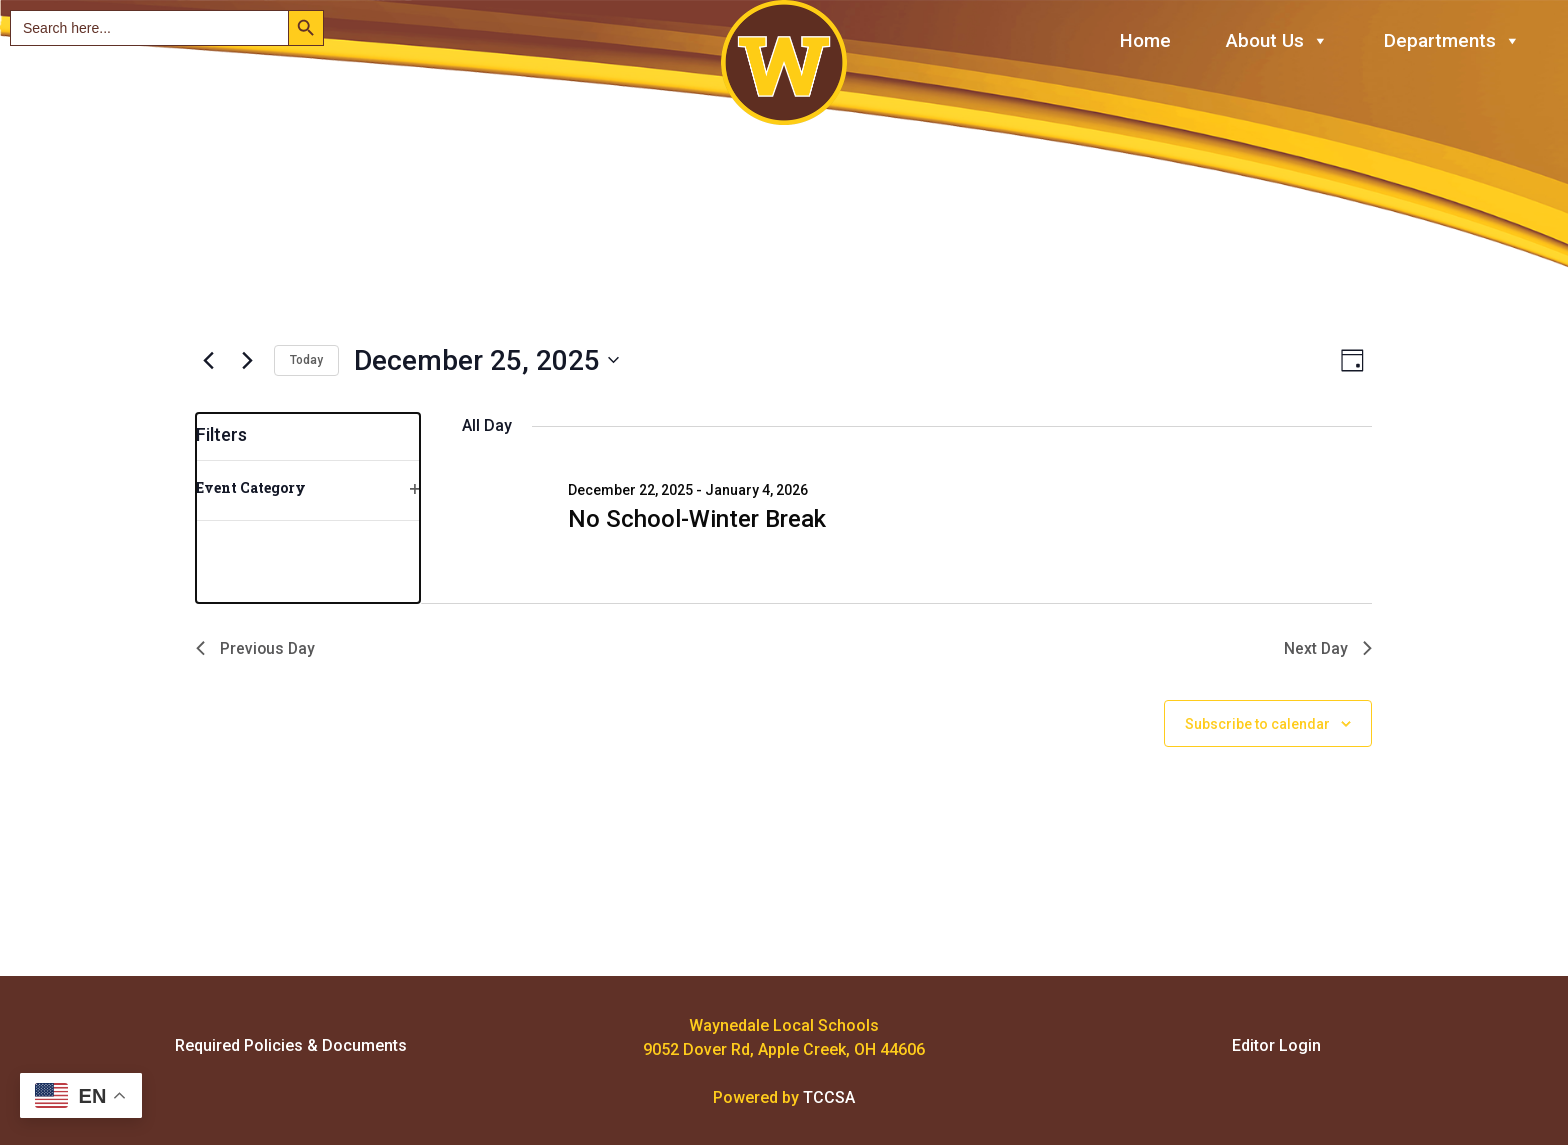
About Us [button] (1277, 41)
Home (1145, 41)
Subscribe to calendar (1257, 724)
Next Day (1327, 648)
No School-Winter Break (697, 519)
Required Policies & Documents (291, 1045)
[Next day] (247, 360)
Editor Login (1276, 1045)
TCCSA (829, 1097)
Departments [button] (1452, 41)
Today (306, 360)
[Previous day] (208, 360)
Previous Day (256, 648)
